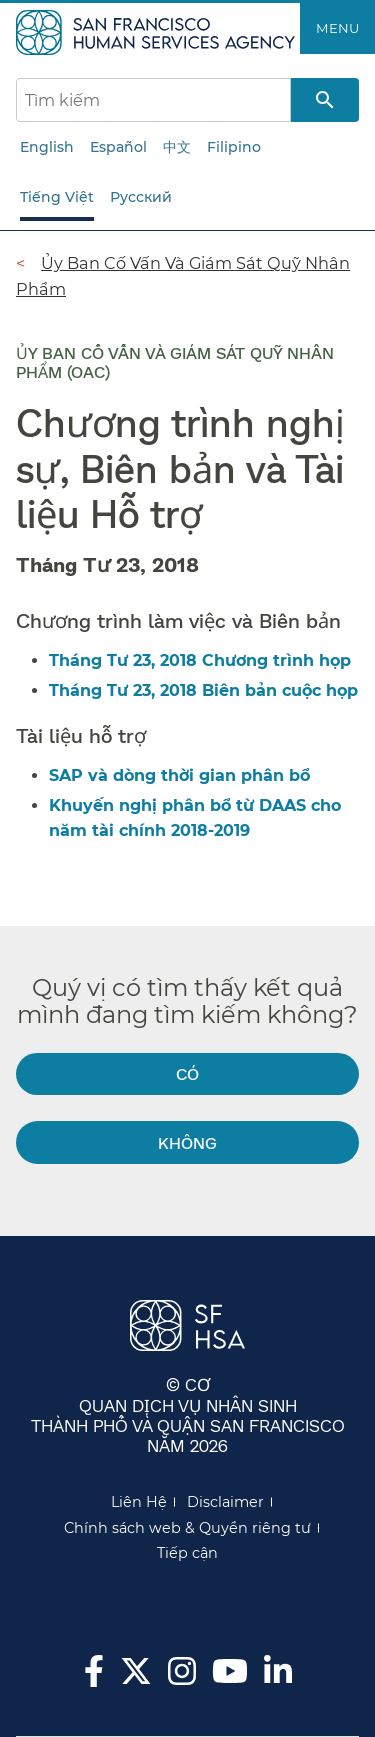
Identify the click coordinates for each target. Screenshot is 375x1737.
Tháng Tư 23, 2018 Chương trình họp (200, 660)
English (47, 147)
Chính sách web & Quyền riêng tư (187, 1528)
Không (187, 1142)
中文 (177, 147)
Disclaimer (225, 1502)
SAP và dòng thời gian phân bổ (179, 775)
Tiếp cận (187, 1553)
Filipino (234, 147)
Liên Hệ (139, 1502)
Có (187, 1073)
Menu (337, 28)
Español (118, 147)
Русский (141, 197)
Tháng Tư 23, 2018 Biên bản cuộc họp (203, 690)
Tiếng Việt (57, 197)
